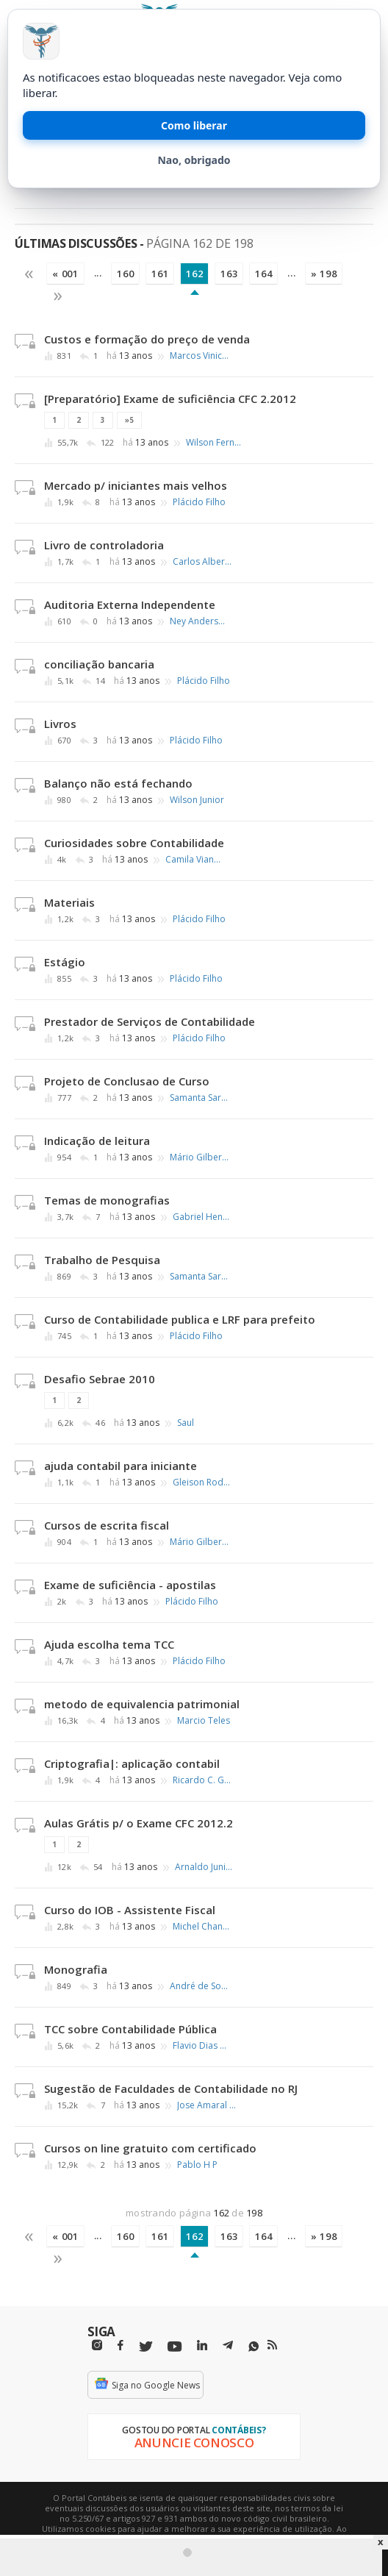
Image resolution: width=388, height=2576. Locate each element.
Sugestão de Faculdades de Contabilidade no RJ (171, 2088)
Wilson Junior (197, 800)
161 (159, 273)
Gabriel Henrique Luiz (202, 1217)
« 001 (65, 273)
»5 (129, 420)
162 (194, 273)
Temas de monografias (107, 1200)
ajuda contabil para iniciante (120, 1465)
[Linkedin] (202, 2345)
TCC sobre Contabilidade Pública (130, 2029)
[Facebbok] (120, 2345)
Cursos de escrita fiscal (106, 1525)
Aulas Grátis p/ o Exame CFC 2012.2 (138, 1823)
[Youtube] (174, 2347)
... (98, 272)
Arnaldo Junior (204, 1867)
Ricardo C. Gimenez (202, 1780)
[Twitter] (145, 2347)
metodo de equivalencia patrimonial (142, 1703)
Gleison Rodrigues (202, 1482)
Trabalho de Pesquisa (102, 1259)
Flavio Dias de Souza (202, 2046)
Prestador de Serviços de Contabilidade (149, 1021)
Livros (60, 723)
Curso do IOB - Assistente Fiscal (129, 1909)
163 (228, 273)
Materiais (69, 902)
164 (263, 273)
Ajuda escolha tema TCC (109, 1644)
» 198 (324, 273)
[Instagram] (97, 2345)
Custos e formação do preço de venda (147, 339)
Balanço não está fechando (118, 783)
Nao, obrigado (193, 160)
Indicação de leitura (97, 1140)
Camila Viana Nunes (194, 859)
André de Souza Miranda (199, 1986)
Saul (185, 1423)
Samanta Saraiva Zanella (199, 1098)
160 (125, 273)
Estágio (64, 962)
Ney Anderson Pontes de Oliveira (199, 621)
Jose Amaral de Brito (206, 2105)
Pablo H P (197, 2165)
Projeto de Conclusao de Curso (126, 1081)
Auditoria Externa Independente (129, 604)
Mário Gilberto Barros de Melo (199, 1157)
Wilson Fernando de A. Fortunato (215, 443)
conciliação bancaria (99, 664)
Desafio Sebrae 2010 (99, 1378)
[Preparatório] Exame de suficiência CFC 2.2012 (170, 398)
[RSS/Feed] (272, 2345)
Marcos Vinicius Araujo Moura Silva (199, 356)
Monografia (75, 1969)
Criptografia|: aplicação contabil (132, 1763)
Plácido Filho (199, 502)
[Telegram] (227, 2347)
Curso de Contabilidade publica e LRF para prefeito (179, 1319)
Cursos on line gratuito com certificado (150, 2148)
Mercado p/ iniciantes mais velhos (135, 485)
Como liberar (194, 125)
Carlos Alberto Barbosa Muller (202, 562)
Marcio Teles (203, 1721)
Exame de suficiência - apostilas (130, 1584)
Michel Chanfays (202, 1927)
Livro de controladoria (104, 545)
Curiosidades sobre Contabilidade (134, 842)
